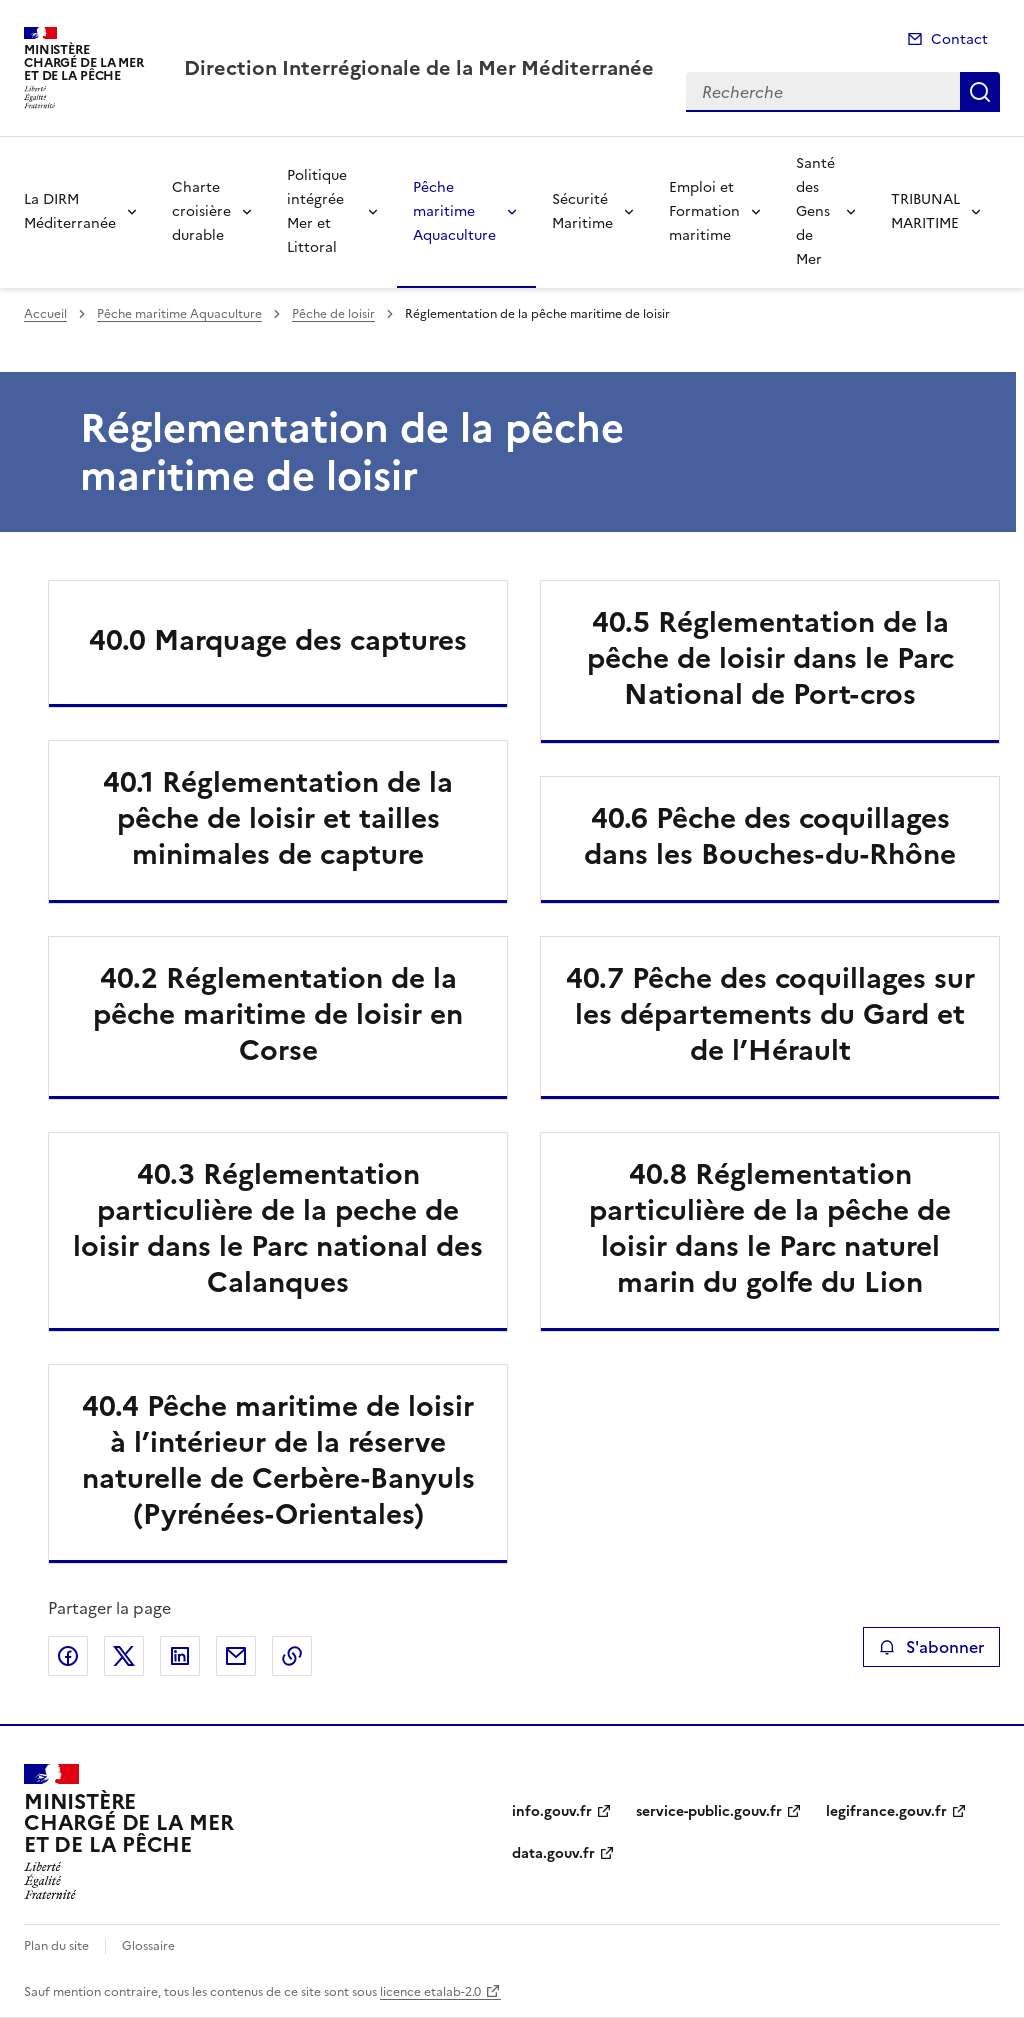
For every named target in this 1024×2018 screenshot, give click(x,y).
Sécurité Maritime (582, 211)
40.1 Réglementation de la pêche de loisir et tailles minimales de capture (278, 818)
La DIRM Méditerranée (70, 211)
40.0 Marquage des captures (278, 640)
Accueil (45, 314)
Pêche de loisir (333, 314)
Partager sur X (124, 1656)
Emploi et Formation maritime (704, 211)
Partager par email (236, 1656)
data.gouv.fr (553, 1853)
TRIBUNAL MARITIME (925, 211)
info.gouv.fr (552, 1811)
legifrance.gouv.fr (886, 1811)
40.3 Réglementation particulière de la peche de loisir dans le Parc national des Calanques (278, 1228)
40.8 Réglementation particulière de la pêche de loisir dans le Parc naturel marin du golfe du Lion (770, 1228)
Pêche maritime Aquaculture (454, 211)
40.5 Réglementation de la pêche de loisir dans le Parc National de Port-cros (770, 658)
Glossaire (148, 1946)
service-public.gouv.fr (709, 1811)
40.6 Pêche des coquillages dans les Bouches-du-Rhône (770, 836)
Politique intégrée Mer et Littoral (317, 211)
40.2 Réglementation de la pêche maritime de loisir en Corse (278, 1014)
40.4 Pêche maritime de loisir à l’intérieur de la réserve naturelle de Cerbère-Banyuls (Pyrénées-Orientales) (278, 1460)
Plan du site (56, 1946)
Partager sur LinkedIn (180, 1656)
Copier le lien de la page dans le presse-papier (292, 1656)
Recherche (980, 92)
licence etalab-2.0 (430, 1992)
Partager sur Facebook (68, 1656)
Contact (959, 39)
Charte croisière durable (201, 211)
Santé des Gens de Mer (815, 211)
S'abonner (931, 1647)
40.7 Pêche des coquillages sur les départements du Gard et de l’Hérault (770, 1014)
